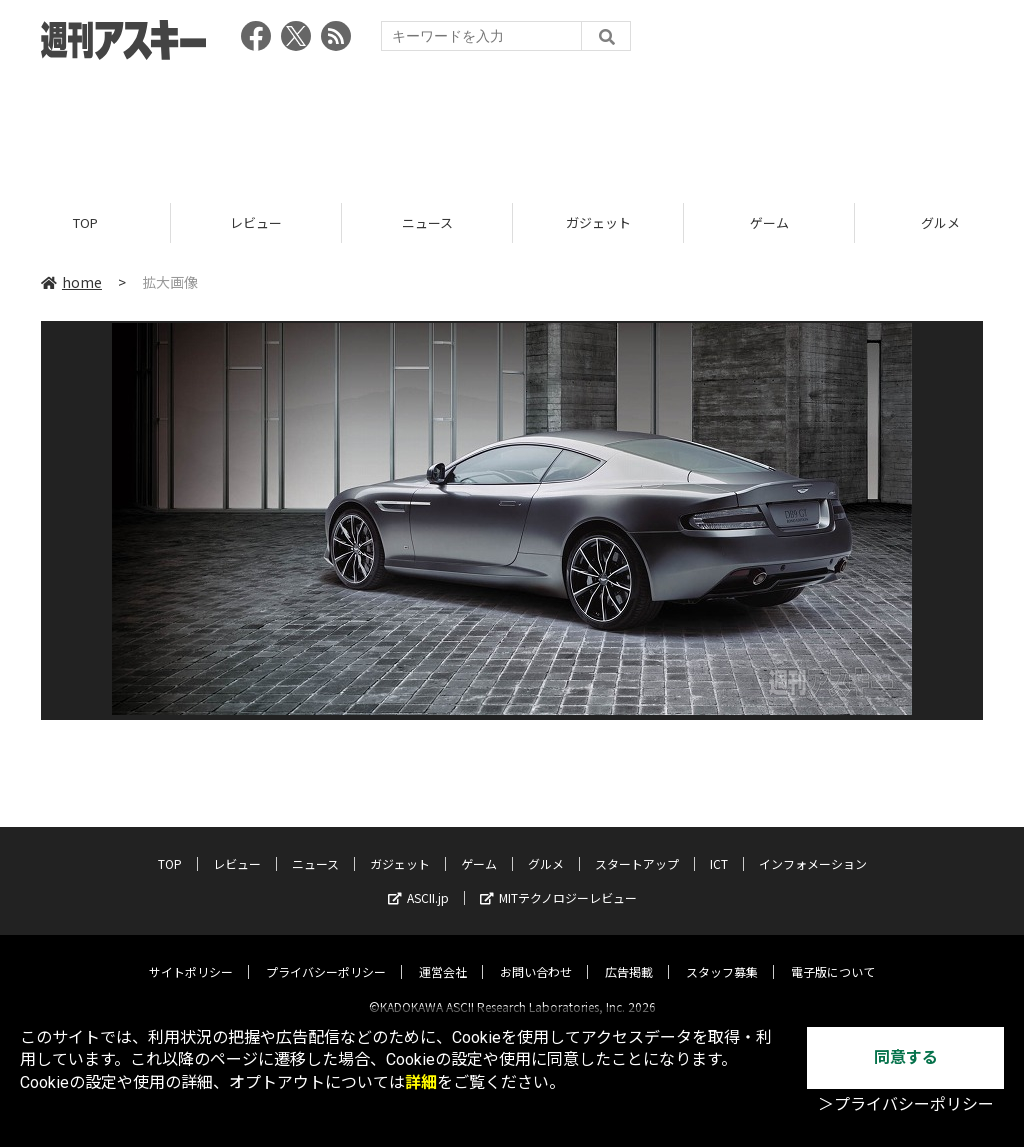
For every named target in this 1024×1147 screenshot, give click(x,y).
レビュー (256, 222)
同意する (906, 1057)
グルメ (546, 846)
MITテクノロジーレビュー (558, 880)
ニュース (427, 222)
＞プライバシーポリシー (906, 1104)
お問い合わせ (536, 954)
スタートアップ (637, 846)
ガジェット (598, 222)
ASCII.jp (418, 880)
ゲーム (769, 222)
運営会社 (443, 954)
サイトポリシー (191, 954)
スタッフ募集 (722, 954)
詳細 (421, 1082)
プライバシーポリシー (326, 954)
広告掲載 (629, 954)
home (71, 282)
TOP (85, 222)
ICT (719, 846)
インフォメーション (813, 846)
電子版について (833, 954)
